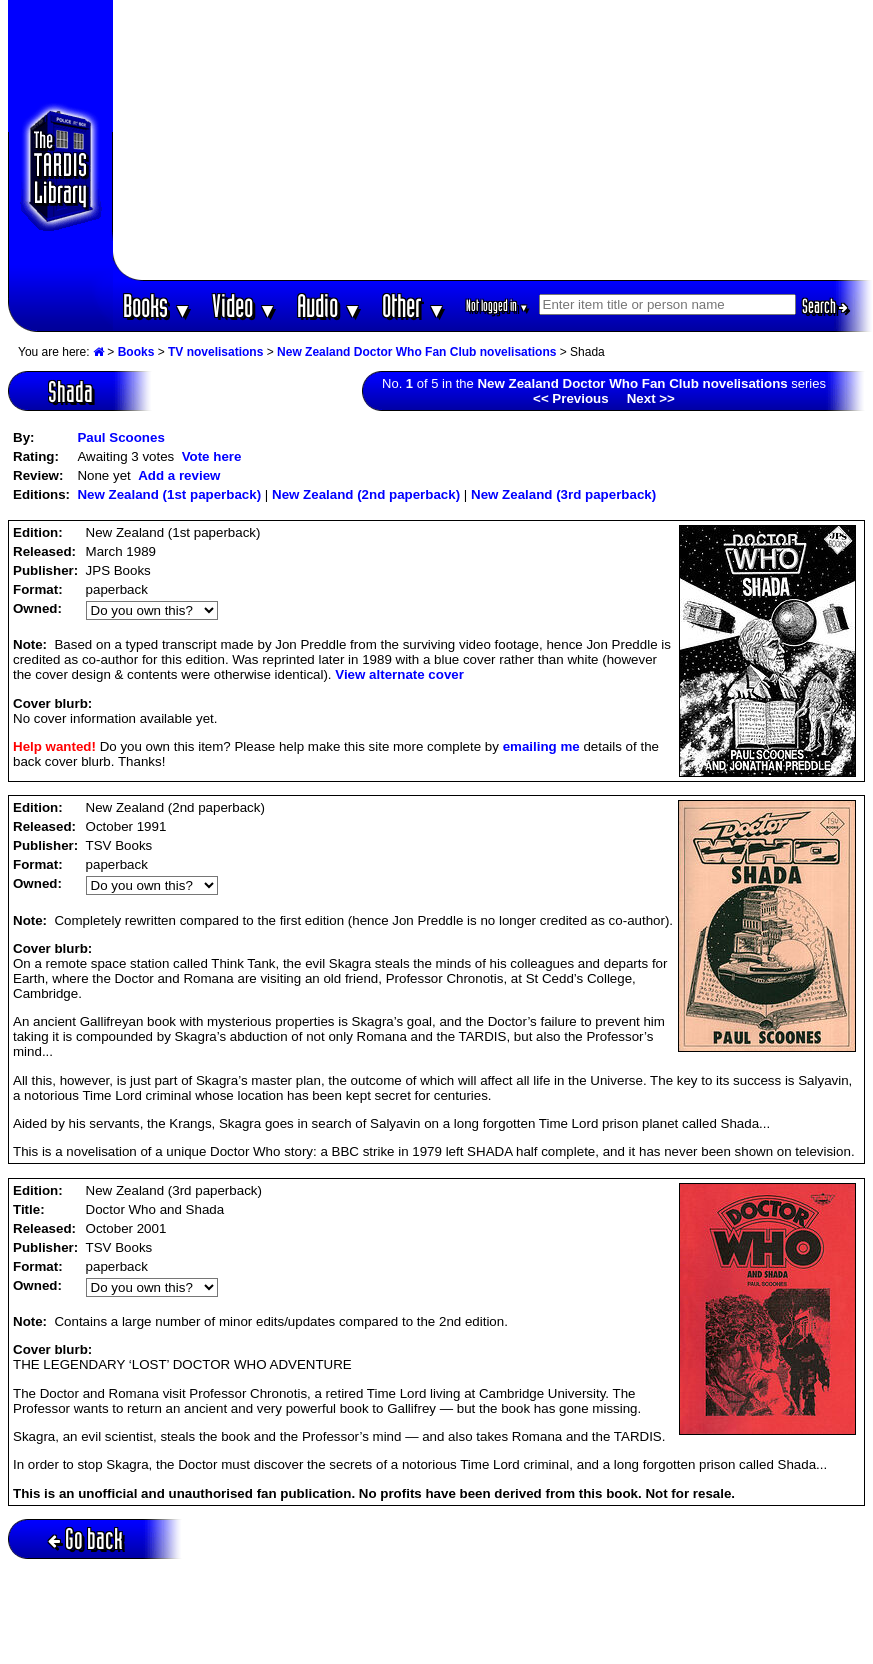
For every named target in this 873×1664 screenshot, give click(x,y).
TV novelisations (215, 352)
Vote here (212, 456)
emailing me (541, 746)
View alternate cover (399, 674)
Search (825, 306)
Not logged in (497, 305)
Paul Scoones (120, 437)
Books (157, 305)
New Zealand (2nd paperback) (366, 494)
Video (244, 305)
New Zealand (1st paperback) (169, 494)
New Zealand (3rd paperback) (563, 494)
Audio (329, 305)
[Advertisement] (492, 140)
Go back (85, 1538)
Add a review (179, 475)
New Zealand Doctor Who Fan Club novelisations (416, 352)
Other (414, 305)
